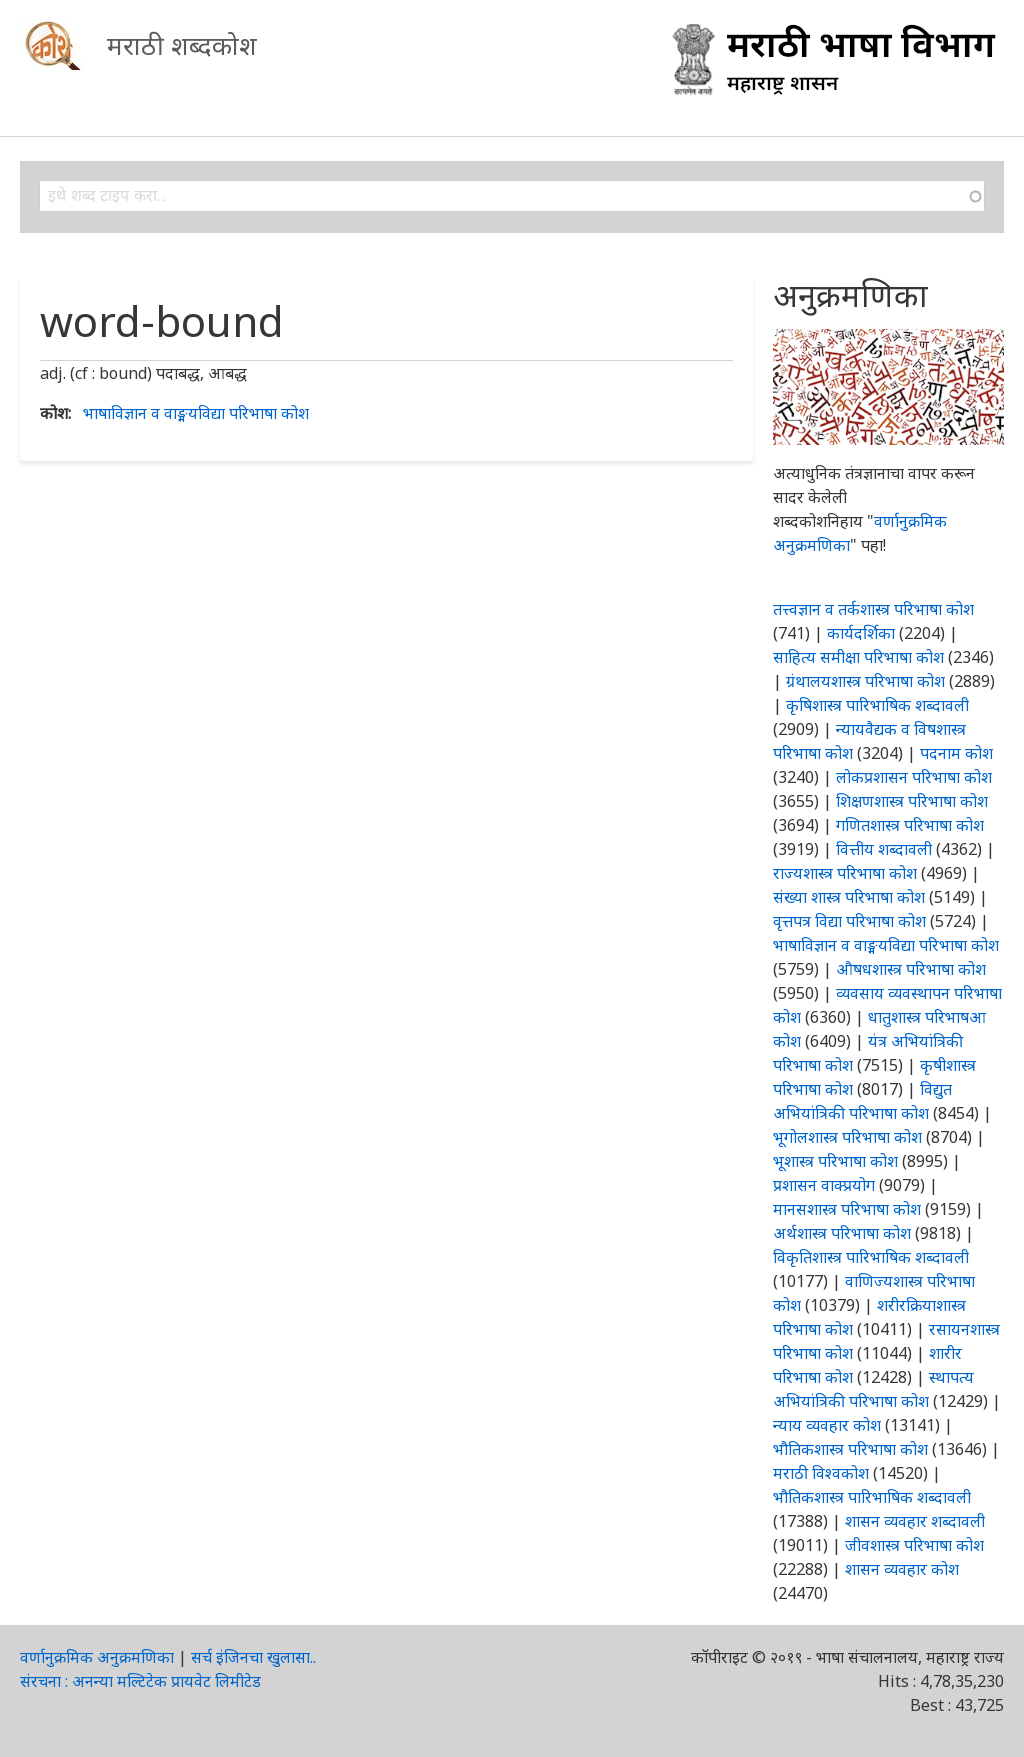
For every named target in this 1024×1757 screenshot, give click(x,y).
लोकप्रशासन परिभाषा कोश (914, 777)
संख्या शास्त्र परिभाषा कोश (849, 897)
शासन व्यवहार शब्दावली (915, 1521)
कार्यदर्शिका (861, 633)
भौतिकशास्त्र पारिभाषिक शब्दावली (872, 1497)
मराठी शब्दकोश (182, 45)
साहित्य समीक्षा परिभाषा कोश (858, 657)
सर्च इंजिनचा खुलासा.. (253, 1657)
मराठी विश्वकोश (821, 1473)
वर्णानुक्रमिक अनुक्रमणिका (97, 1657)
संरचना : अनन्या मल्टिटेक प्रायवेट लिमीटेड (140, 1681)
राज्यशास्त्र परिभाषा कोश (845, 873)
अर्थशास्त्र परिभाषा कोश (842, 1233)
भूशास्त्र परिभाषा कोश (835, 1161)
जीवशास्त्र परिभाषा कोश (914, 1545)
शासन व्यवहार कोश (902, 1569)
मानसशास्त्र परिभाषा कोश (847, 1209)
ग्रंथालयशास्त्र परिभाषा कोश (865, 681)
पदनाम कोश (956, 753)
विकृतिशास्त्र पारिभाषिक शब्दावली (871, 1257)
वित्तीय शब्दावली (884, 849)
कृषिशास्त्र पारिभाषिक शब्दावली (877, 705)
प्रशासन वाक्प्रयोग (824, 1185)
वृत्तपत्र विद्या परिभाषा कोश (849, 921)
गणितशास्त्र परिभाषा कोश (910, 825)
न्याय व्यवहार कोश (827, 1425)
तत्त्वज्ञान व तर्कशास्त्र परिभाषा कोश (873, 609)
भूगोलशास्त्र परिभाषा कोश (847, 1137)
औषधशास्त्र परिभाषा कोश (911, 969)
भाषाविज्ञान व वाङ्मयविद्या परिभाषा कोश (196, 413)
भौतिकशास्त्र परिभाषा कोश (850, 1449)
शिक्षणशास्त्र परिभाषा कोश (912, 801)
